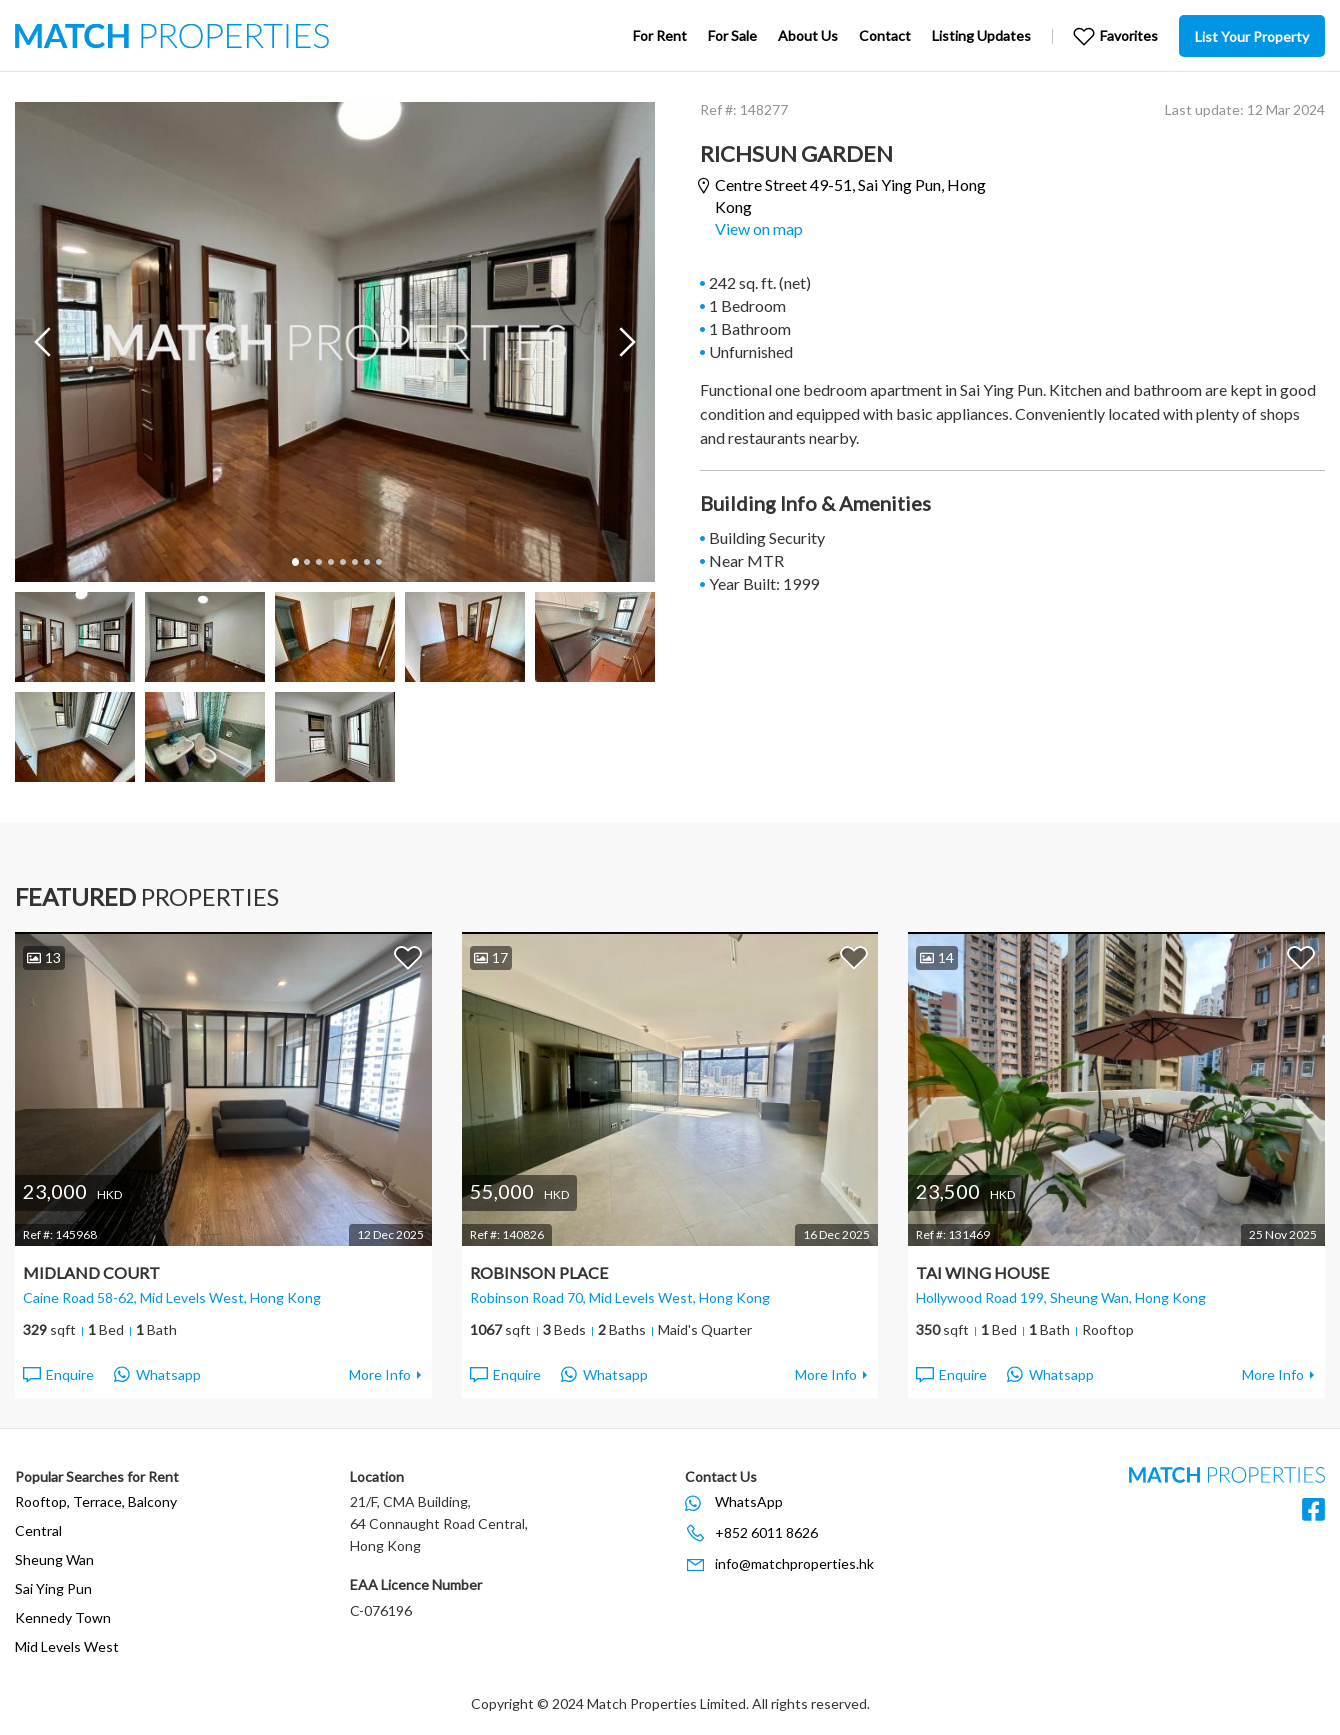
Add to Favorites (408, 957)
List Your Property (1252, 36)
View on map (759, 228)
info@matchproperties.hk (794, 1563)
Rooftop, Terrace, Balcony (96, 1501)
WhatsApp (749, 1501)
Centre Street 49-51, (850, 195)
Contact (885, 35)
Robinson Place (539, 1272)
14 (937, 957)
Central (38, 1530)
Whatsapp (157, 1375)
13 (44, 957)
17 (491, 957)
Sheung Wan (54, 1559)
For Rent (660, 35)
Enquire (57, 1375)
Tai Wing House (982, 1272)
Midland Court (91, 1272)
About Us (808, 35)
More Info (380, 1374)
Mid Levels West (67, 1646)
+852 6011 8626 (766, 1532)
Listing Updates (981, 35)
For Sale (732, 35)
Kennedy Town (63, 1617)
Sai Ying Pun (53, 1588)
